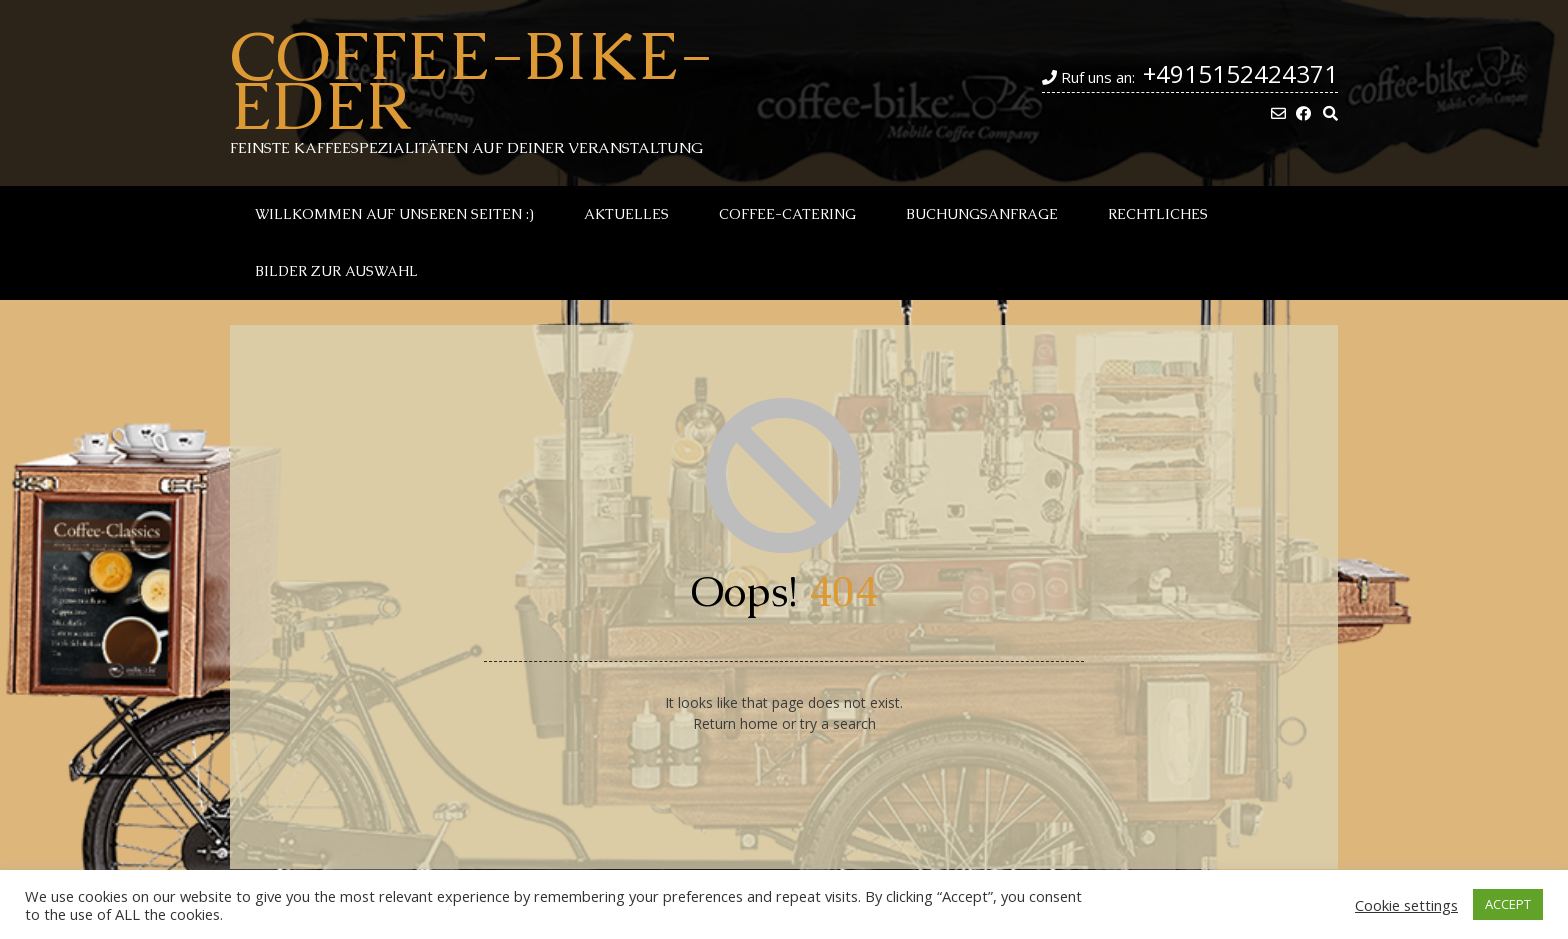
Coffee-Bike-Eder (471, 80)
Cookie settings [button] (1406, 905)
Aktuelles (626, 214)
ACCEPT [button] (1508, 904)
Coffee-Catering (787, 214)
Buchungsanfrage (982, 214)
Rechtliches (1158, 214)
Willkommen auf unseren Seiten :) (394, 214)
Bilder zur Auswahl (336, 271)
